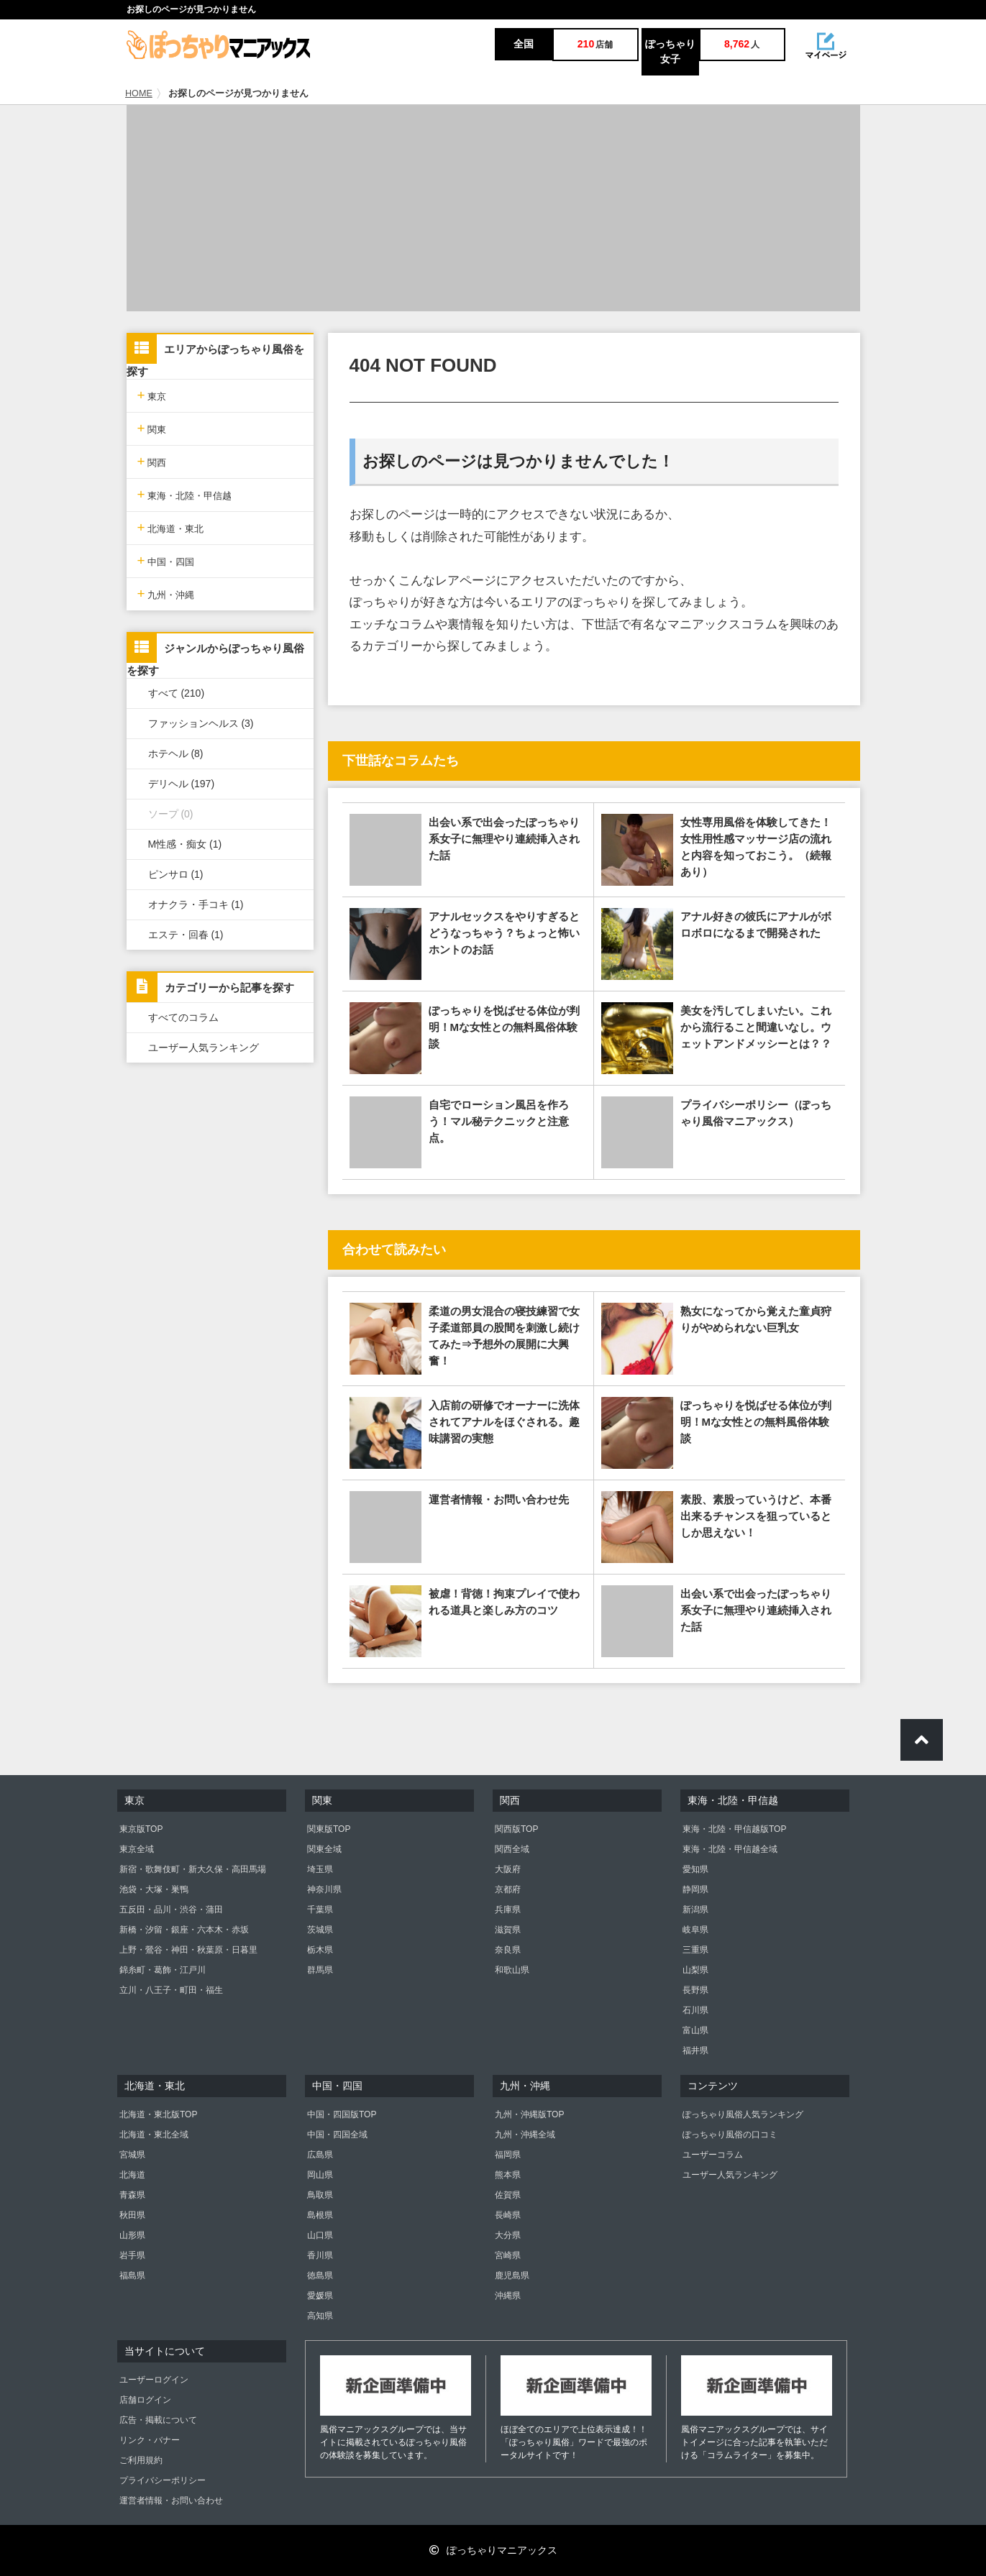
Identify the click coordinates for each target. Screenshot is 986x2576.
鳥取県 (320, 2195)
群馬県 (320, 1970)
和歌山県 (512, 1970)
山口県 (320, 2235)
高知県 (320, 2316)
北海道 (132, 2175)
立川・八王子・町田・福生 (171, 1990)
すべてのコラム (183, 1017)
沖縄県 (508, 2296)
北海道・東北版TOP (158, 2114)
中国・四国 (166, 560)
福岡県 (508, 2155)
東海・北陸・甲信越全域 (730, 1849)
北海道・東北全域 (153, 2135)
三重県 (695, 1950)
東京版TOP (141, 1829)
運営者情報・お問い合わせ (171, 2500)
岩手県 (132, 2255)
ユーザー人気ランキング (203, 1047)
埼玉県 (320, 1869)
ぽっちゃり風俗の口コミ (730, 2135)
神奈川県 (324, 1889)
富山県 (695, 2030)
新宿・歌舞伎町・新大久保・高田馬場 (192, 1869)
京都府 (508, 1889)
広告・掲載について (158, 2420)
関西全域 (512, 1849)
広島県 (320, 2155)
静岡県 (695, 1889)
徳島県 (320, 2275)
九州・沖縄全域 (525, 2135)
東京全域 (136, 1849)
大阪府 (508, 1869)
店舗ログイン (145, 2400)
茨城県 (320, 1930)
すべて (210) (176, 693)
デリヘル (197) (181, 783)
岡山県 (320, 2175)
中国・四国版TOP (341, 2114)
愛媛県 (320, 2296)
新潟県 (695, 1910)
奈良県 (508, 1950)
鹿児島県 (512, 2275)
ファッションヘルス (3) (201, 723)
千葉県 (320, 1910)
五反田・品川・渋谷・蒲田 (171, 1910)
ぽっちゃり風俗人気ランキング (743, 2114)
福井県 (695, 2050)
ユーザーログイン (153, 2380)
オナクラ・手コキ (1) (196, 904)
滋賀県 (508, 1930)
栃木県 (320, 1950)
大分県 (508, 2235)
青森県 (132, 2195)
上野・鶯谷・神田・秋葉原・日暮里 (188, 1950)
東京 (152, 395)
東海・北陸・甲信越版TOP (734, 1829)
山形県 (132, 2235)
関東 (152, 428)
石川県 (695, 2010)
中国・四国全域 (337, 2135)
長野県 (695, 1990)
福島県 (132, 2275)
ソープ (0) (170, 814)
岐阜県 (695, 1930)
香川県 (320, 2255)
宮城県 (132, 2155)
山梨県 (695, 1970)
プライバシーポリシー (162, 2480)
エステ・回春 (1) (186, 934)
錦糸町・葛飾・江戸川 (162, 1970)
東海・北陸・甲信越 (184, 494)
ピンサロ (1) (176, 874)
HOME (138, 93)
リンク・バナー (149, 2440)
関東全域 (324, 1849)
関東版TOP (328, 1829)
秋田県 (132, 2215)
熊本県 (508, 2175)
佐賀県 (508, 2195)
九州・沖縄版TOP (529, 2114)
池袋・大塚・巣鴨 (153, 1889)
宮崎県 (508, 2255)
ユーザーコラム (713, 2155)
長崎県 (508, 2215)
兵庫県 (508, 1910)
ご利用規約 (141, 2460)
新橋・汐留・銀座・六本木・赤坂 (184, 1930)
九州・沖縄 (166, 593)
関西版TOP (516, 1829)
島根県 (320, 2215)
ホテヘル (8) (176, 753)
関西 (152, 461)
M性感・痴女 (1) (185, 844)
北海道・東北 (170, 527)
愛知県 (695, 1869)
